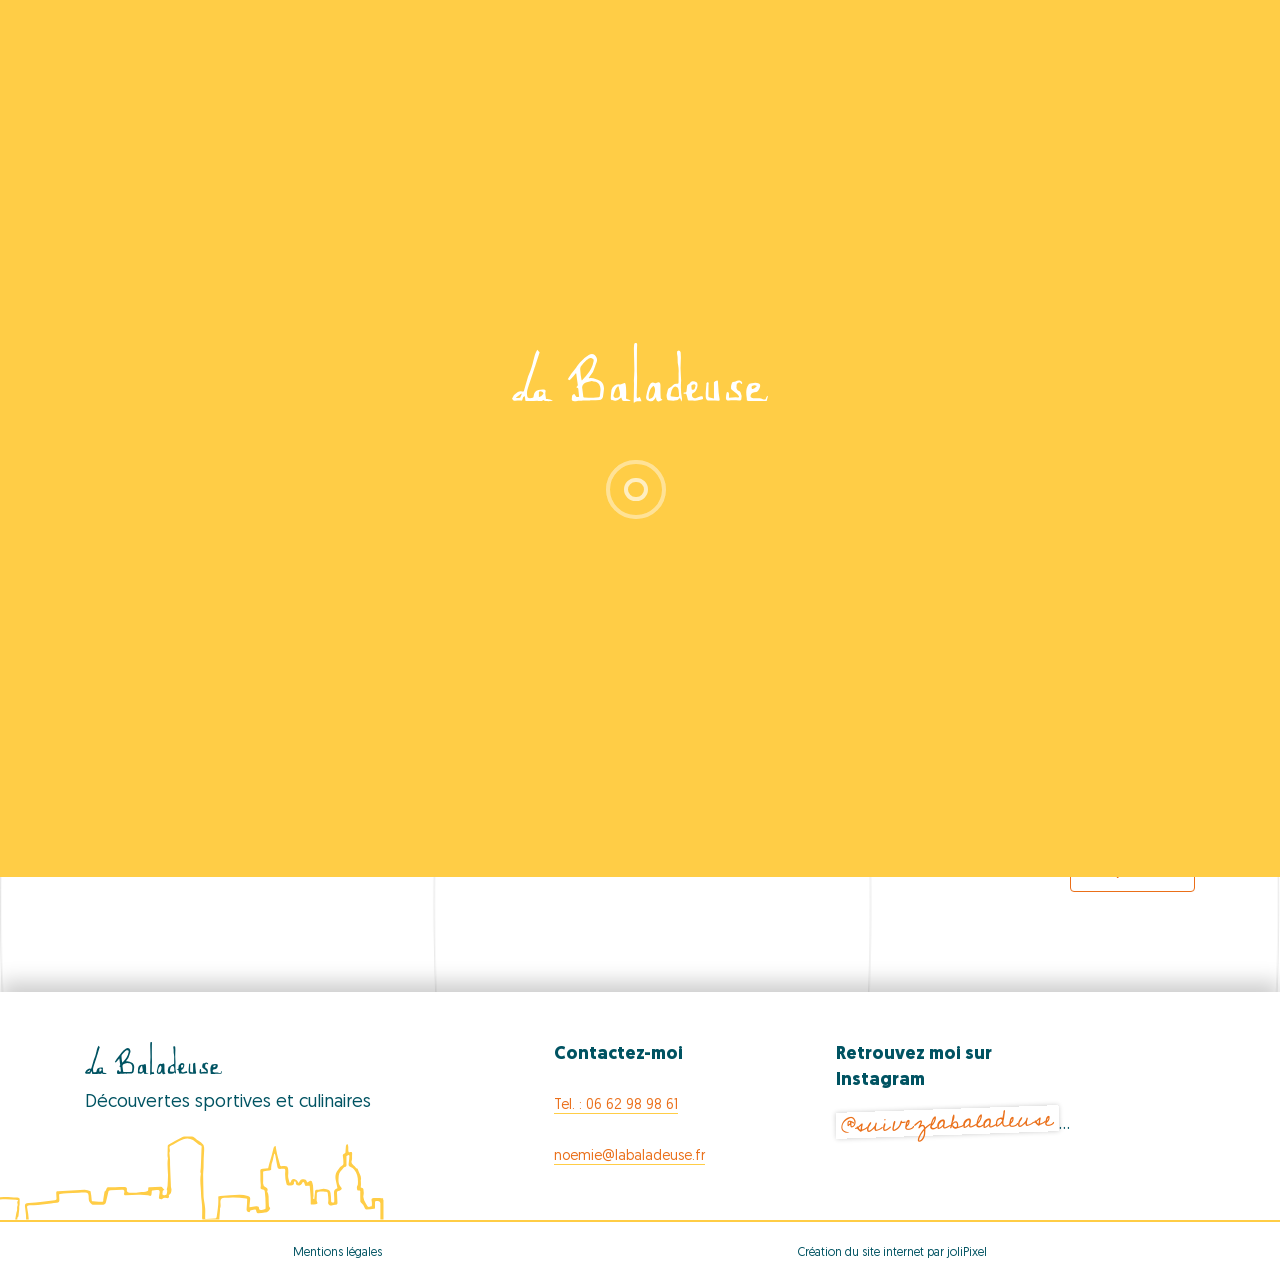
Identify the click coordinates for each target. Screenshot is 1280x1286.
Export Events (1132, 871)
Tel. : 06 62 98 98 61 (616, 1105)
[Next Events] (1140, 817)
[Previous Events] (155, 817)
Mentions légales (337, 1253)
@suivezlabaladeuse (947, 1122)
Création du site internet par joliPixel (892, 1253)
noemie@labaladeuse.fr (629, 1156)
